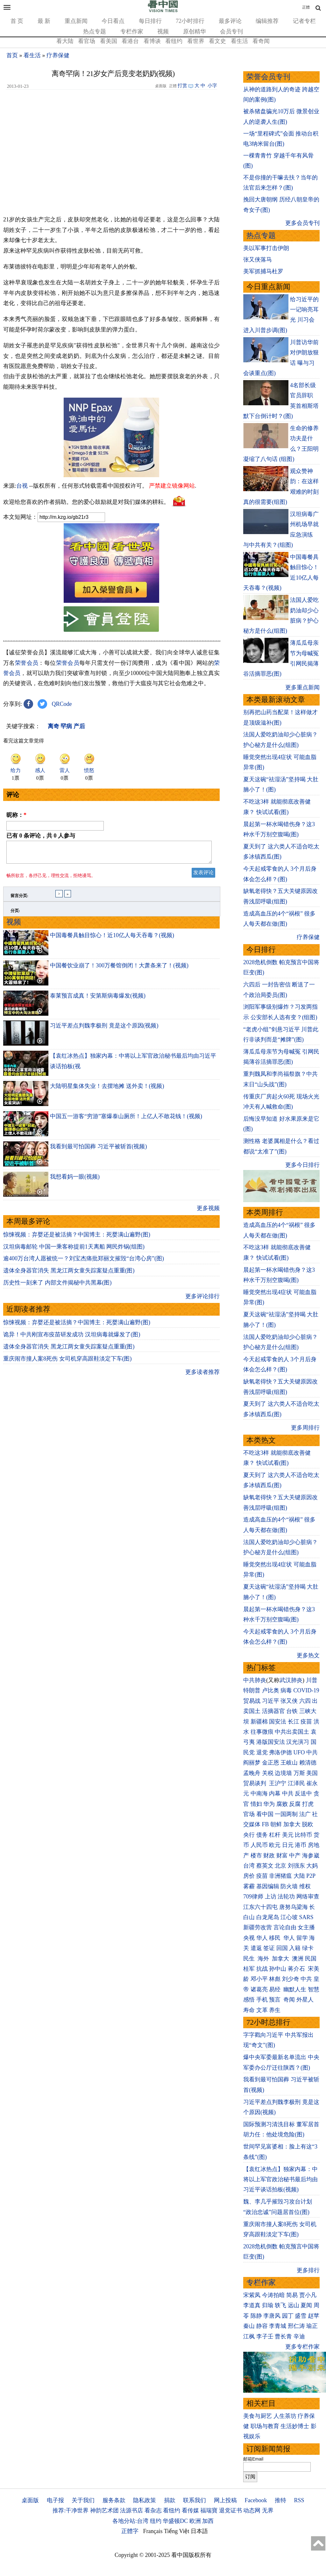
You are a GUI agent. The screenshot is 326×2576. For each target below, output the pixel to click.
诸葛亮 (259, 1989)
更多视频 (208, 1212)
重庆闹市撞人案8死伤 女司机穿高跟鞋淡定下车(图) (67, 1362)
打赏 (182, 85)
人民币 (259, 1845)
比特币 (303, 1835)
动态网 (251, 2510)
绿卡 (308, 1948)
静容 (262, 2326)
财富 (282, 1855)
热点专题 (94, 31)
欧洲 (195, 2521)
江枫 (249, 2336)
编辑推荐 (267, 21)
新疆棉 (259, 1721)
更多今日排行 (302, 1165)
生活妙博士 (294, 2426)
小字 (212, 85)
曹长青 (283, 2336)
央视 (249, 1938)
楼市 (256, 1855)
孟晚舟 (251, 1773)
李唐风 (271, 2316)
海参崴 (310, 1855)
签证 (269, 1948)
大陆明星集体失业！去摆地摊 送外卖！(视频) (107, 1090)
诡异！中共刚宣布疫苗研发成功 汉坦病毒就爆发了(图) (71, 1338)
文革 (262, 2010)
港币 (300, 1845)
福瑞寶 (208, 2510)
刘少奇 (290, 1979)
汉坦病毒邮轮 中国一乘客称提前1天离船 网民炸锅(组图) (74, 1250)
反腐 (295, 1804)
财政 (269, 1855)
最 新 (44, 21)
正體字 (129, 2531)
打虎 (308, 1804)
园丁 (288, 2316)
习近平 (270, 1701)
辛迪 (299, 2336)
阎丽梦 (251, 1762)
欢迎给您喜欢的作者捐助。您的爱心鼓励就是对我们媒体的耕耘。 (86, 502)
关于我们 (83, 2500)
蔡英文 (264, 1865)
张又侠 (289, 1701)
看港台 (130, 41)
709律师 (253, 1896)
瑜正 (312, 2326)
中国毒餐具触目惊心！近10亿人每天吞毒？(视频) (112, 939)
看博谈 (152, 41)
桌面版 (30, 2500)
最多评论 (230, 21)
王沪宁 (277, 1783)
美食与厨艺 (257, 2416)
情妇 (256, 1804)
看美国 (108, 41)
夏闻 (306, 2305)
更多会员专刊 (302, 223)
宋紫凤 (251, 2295)
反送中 (303, 1793)
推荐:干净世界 (71, 2510)
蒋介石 (297, 1969)
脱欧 (307, 1824)
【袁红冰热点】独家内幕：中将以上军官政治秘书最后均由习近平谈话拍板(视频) (280, 2179)
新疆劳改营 (257, 1927)
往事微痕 (262, 1732)
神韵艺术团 (104, 2510)
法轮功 (286, 1896)
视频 (163, 31)
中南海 (259, 1793)
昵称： (16, 815)
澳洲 (297, 1958)
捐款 (169, 2500)
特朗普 (251, 1690)
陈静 (256, 2316)
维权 (305, 1886)
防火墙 (289, 1886)
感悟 (249, 1999)
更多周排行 (305, 1427)
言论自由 (284, 1927)
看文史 (217, 41)
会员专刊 (231, 31)
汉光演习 (297, 1742)
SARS (306, 1917)
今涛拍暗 (273, 2295)
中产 (295, 1855)
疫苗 (306, 1721)
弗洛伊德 (280, 1752)
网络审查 (307, 1896)
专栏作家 (131, 31)
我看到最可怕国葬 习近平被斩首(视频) (98, 1150)
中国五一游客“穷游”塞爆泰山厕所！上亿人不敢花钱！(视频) (126, 1120)
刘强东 (296, 1865)
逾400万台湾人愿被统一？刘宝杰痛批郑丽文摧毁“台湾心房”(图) (83, 1262)
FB (265, 1824)
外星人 (305, 1999)
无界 (267, 2510)
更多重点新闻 (302, 687)
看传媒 (190, 2510)
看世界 (195, 41)
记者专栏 (304, 21)
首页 (12, 55)
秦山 (249, 2326)
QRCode (62, 704)
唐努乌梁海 (293, 1907)
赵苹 (313, 2316)
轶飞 (280, 2305)
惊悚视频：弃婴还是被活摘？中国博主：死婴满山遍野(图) (76, 1238)
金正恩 (270, 1762)
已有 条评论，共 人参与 (40, 835)
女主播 (307, 1927)
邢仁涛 (296, 2326)
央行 (249, 1835)
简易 (292, 2295)
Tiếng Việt (176, 2531)
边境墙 (283, 1773)
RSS (299, 2500)
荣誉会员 (27, 663)
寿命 (249, 2010)
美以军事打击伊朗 (266, 248)
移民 (274, 1938)
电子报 (55, 2500)
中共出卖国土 (292, 1732)
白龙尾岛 (267, 1917)
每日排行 (150, 21)
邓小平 (259, 1979)
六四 (305, 1701)
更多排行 (308, 2270)
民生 (249, 1958)
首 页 (17, 21)
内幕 (274, 1793)
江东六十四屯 (260, 1907)
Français (153, 2531)
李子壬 (264, 2336)
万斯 (299, 1773)
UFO (299, 1752)
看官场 (86, 41)
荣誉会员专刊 (268, 77)
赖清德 (307, 1762)
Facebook (255, 2500)
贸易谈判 (255, 1783)
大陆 (299, 1876)
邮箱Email (253, 2458)
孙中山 (277, 1969)
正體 (306, 7)
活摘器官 (273, 1711)
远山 (293, 2305)
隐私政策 (144, 2500)
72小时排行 (190, 21)
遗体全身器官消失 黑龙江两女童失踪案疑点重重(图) (69, 1274)
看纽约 (173, 41)
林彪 (274, 1979)
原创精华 (194, 31)
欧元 (274, 1845)
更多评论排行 (202, 1300)
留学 (302, 1938)
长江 (293, 1721)
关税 (267, 1773)
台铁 (292, 1711)
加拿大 (292, 1824)
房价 (249, 1876)
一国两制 (286, 1814)
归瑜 (267, 2305)
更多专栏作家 (302, 2346)
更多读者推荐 (202, 1376)
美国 (312, 1773)
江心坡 (289, 1917)
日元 (288, 1845)
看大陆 (65, 41)
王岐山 (289, 1762)
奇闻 (289, 1999)
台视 (22, 486)
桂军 (249, 1969)
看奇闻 (261, 41)
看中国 (264, 1814)
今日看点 (113, 21)
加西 (208, 2521)
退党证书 (230, 2510)
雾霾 (249, 1886)
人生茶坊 (284, 2416)
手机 (262, 1999)
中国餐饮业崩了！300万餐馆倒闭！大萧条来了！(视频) (119, 969)
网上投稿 (225, 2500)
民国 (310, 1958)
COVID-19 (306, 1690)
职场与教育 (265, 2426)
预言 (275, 1999)
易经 (275, 1989)
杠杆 (274, 1835)
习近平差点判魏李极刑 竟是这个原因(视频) (104, 1029)
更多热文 (308, 1655)
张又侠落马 (257, 259)
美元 (288, 1835)
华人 (262, 1938)
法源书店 (131, 2510)
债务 (262, 1835)
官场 (249, 1814)
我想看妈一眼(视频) (75, 1180)
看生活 (239, 41)
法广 (305, 1814)
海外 (264, 1958)
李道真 (251, 2305)
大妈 (312, 1865)
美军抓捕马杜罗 (263, 271)
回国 (282, 1948)
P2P (310, 1876)
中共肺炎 (254, 1680)
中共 (312, 1752)
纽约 (155, 2521)
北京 (280, 1865)
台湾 (249, 1865)
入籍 (295, 1948)
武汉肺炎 (291, 1680)
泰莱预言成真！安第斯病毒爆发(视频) (97, 999)
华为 (269, 1804)
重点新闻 (76, 21)
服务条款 (114, 2500)
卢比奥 (270, 1690)
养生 (274, 2010)
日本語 (199, 2531)
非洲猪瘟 (280, 1876)
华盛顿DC (175, 2521)
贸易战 (251, 1701)
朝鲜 (276, 1824)
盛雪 (300, 2316)
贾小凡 (307, 2295)
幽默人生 (294, 1989)
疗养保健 (57, 55)
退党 (262, 1752)
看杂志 (153, 2510)
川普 (311, 1680)
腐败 (282, 1804)
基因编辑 (267, 1886)
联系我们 (194, 2500)
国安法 (277, 1721)
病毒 (286, 1690)
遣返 (256, 1948)
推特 (280, 2500)
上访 (270, 1896)
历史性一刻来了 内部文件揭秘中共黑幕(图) (57, 1286)
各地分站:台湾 (130, 2521)
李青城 (277, 2326)
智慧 (313, 1989)
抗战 (262, 1969)
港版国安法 (270, 1742)
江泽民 (296, 1783)
